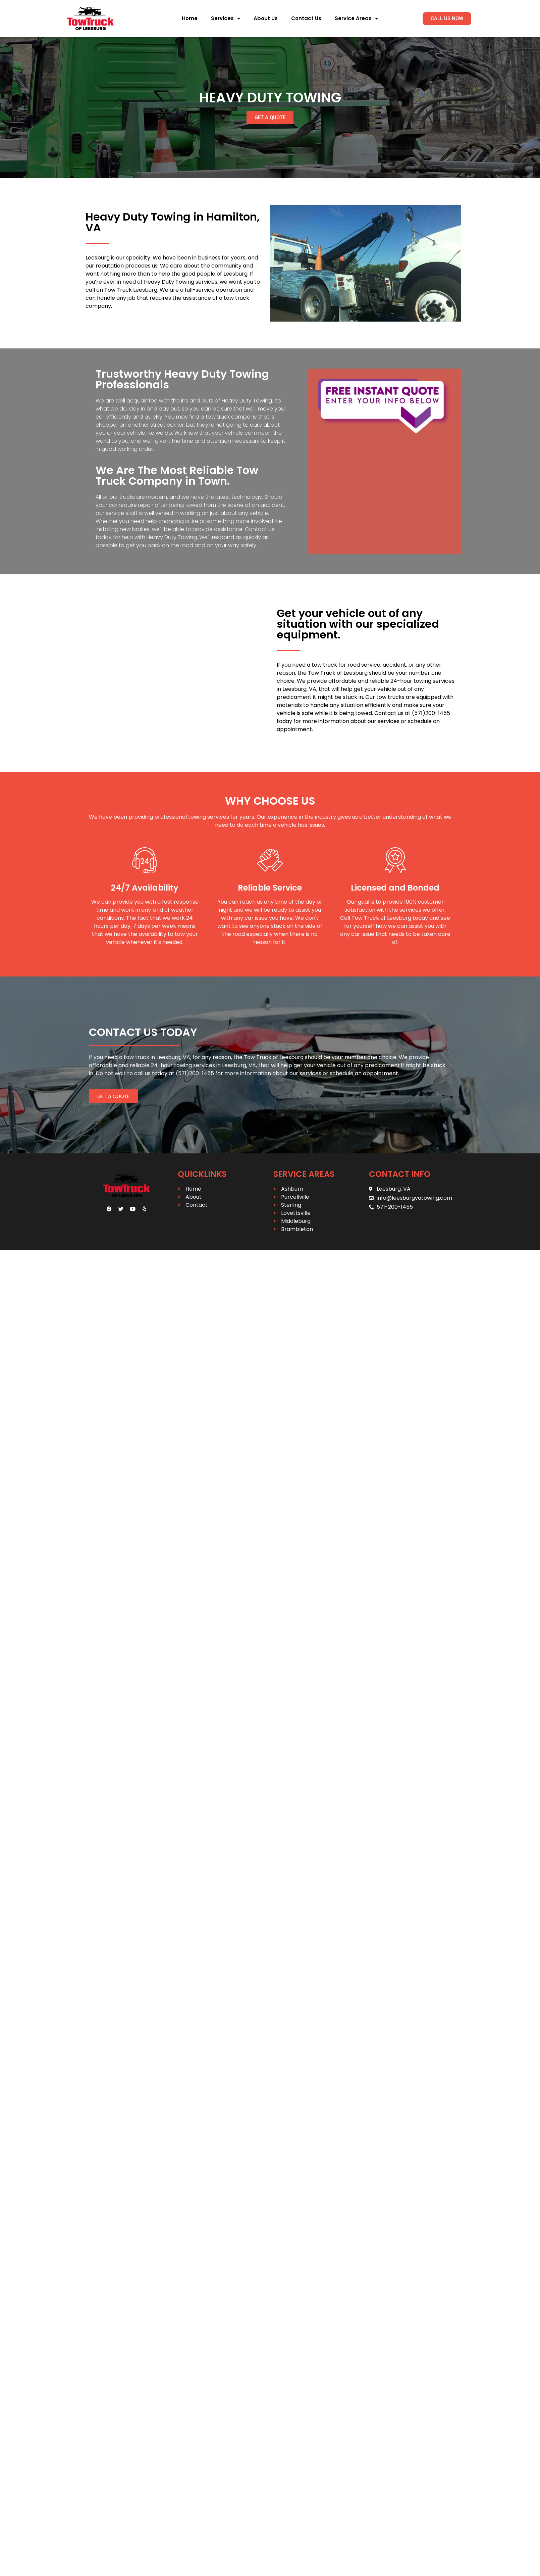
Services (225, 19)
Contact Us (306, 18)
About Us (266, 18)
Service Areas (356, 19)
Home (190, 18)
